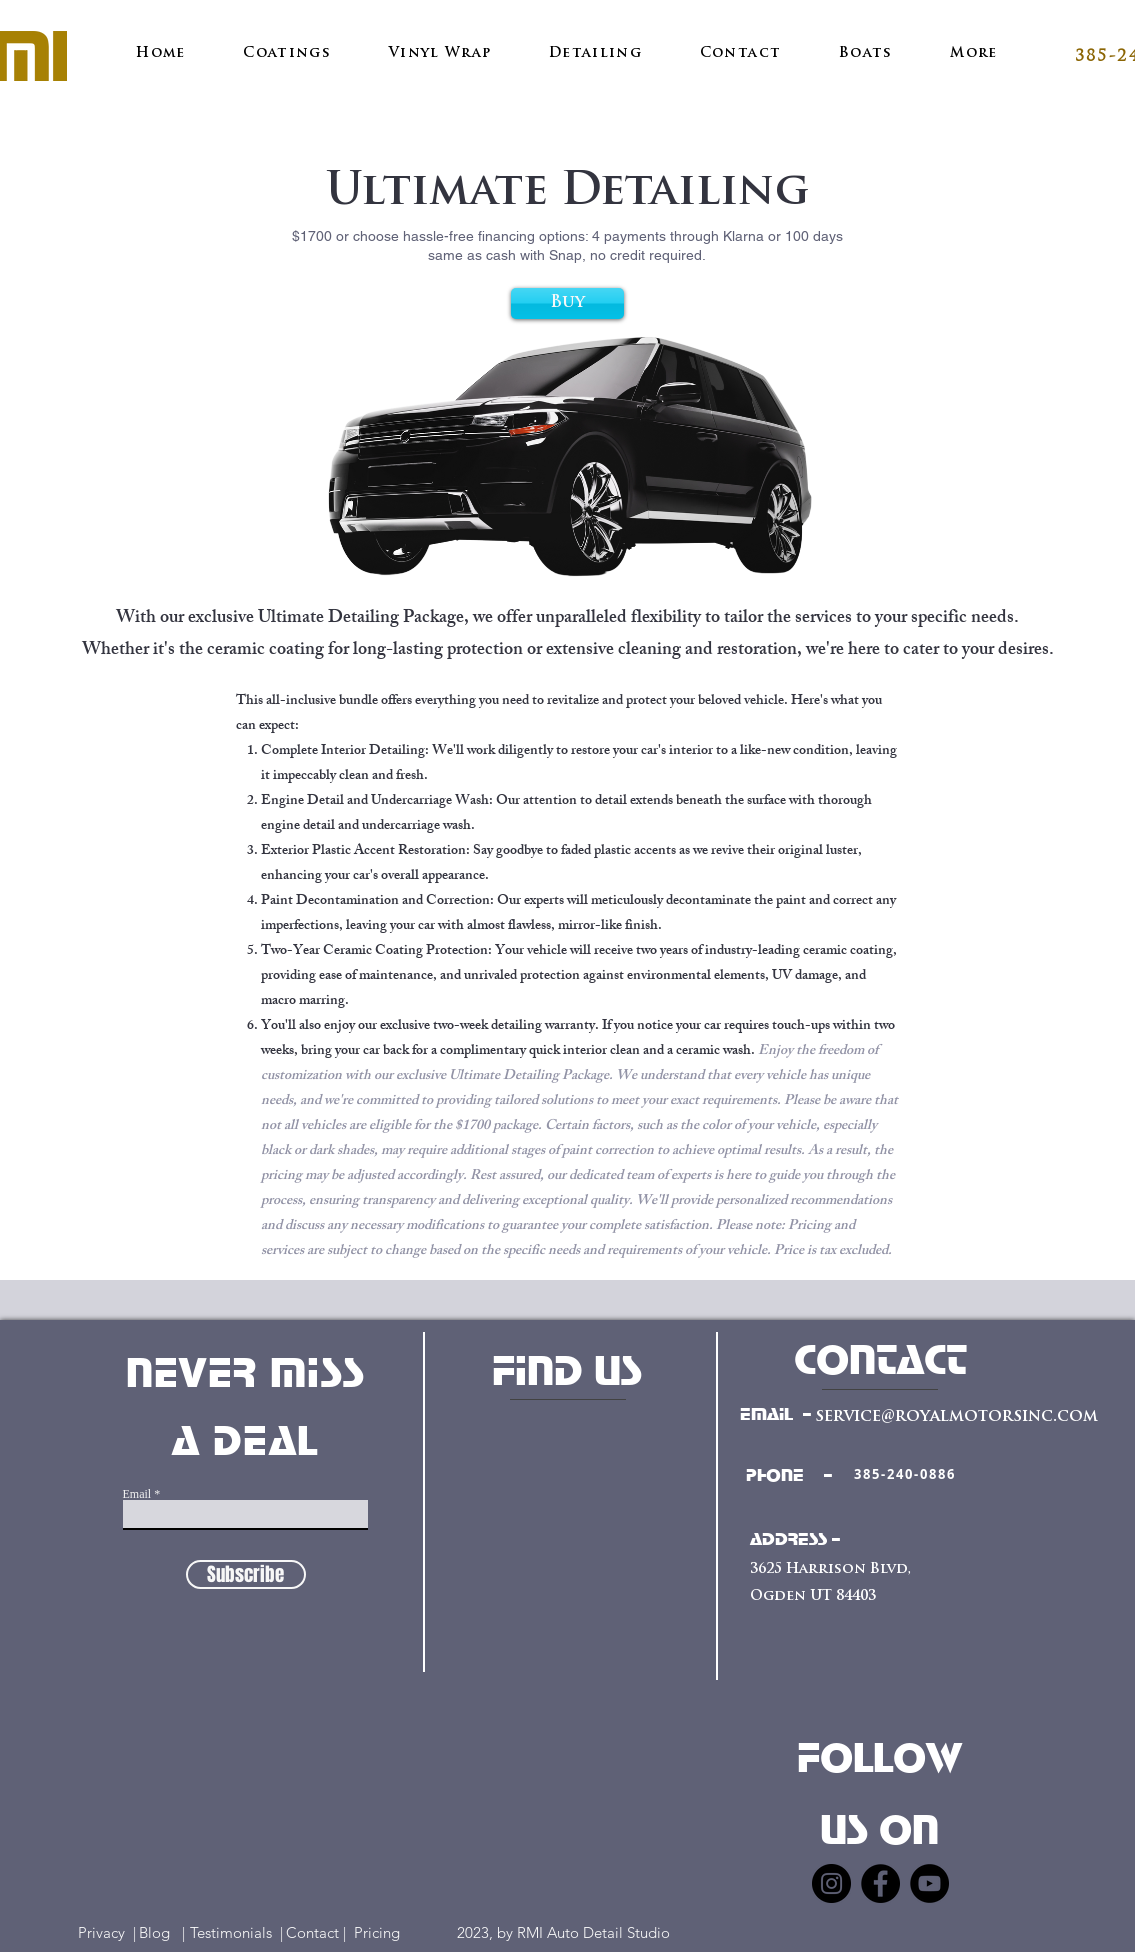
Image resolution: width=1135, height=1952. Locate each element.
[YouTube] (929, 1883)
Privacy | (107, 1932)
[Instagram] (831, 1883)
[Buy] (567, 303)
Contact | (318, 1932)
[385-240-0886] (905, 1474)
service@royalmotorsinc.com (956, 1417)
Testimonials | (236, 1932)
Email (137, 1494)
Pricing (389, 1932)
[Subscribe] (246, 1574)
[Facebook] (880, 1883)
